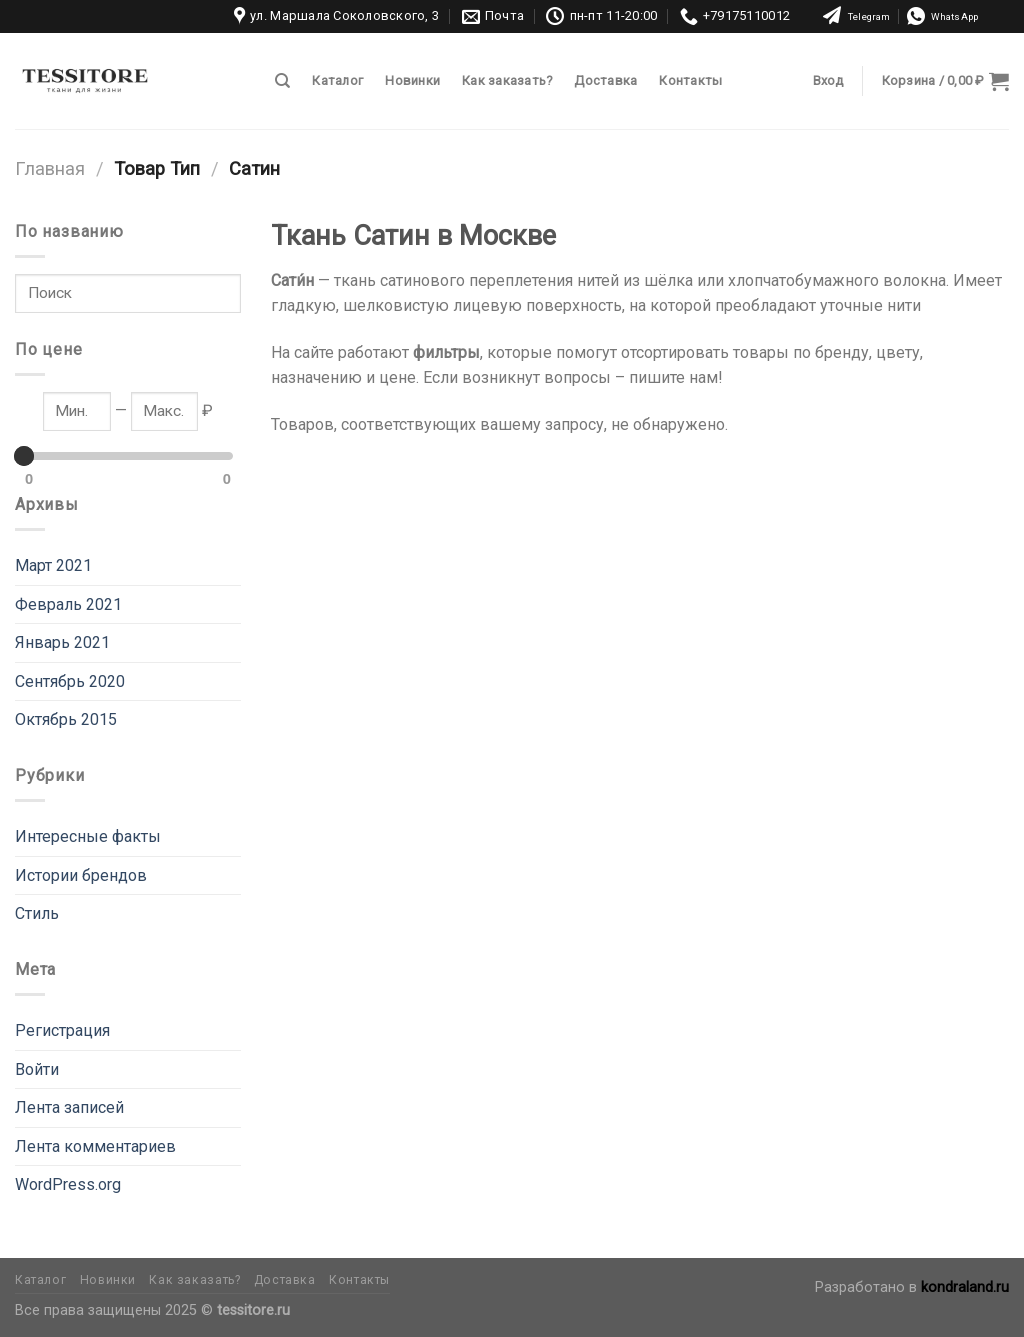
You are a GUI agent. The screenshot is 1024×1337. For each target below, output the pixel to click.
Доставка (605, 80)
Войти (37, 1069)
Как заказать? (507, 80)
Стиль (37, 913)
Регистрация (62, 1030)
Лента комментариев (95, 1146)
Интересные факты (88, 836)
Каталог (337, 80)
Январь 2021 (62, 642)
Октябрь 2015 (66, 719)
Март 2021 (53, 565)
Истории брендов (81, 875)
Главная (50, 168)
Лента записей (69, 1107)
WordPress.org (68, 1184)
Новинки (412, 80)
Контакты (690, 80)
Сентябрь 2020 (70, 681)
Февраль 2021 (68, 604)
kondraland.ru (965, 1287)
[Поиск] (282, 81)
